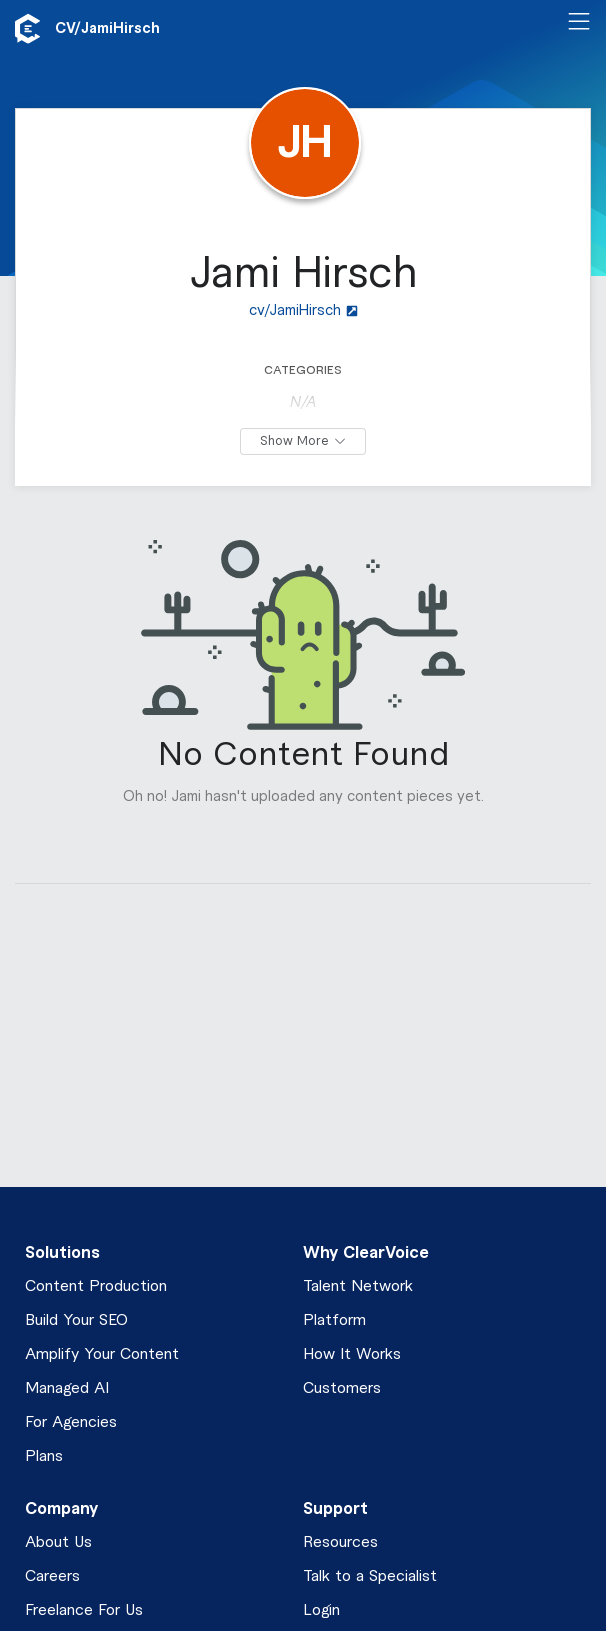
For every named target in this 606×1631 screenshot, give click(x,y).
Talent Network (358, 1286)
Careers (52, 1576)
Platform (334, 1320)
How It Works (352, 1354)
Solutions (62, 1253)
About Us (58, 1542)
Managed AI (67, 1388)
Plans (44, 1456)
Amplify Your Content (102, 1354)
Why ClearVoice (366, 1253)
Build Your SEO (76, 1320)
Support (335, 1509)
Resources (340, 1542)
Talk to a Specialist (370, 1576)
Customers (342, 1388)
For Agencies (71, 1422)
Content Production (96, 1286)
